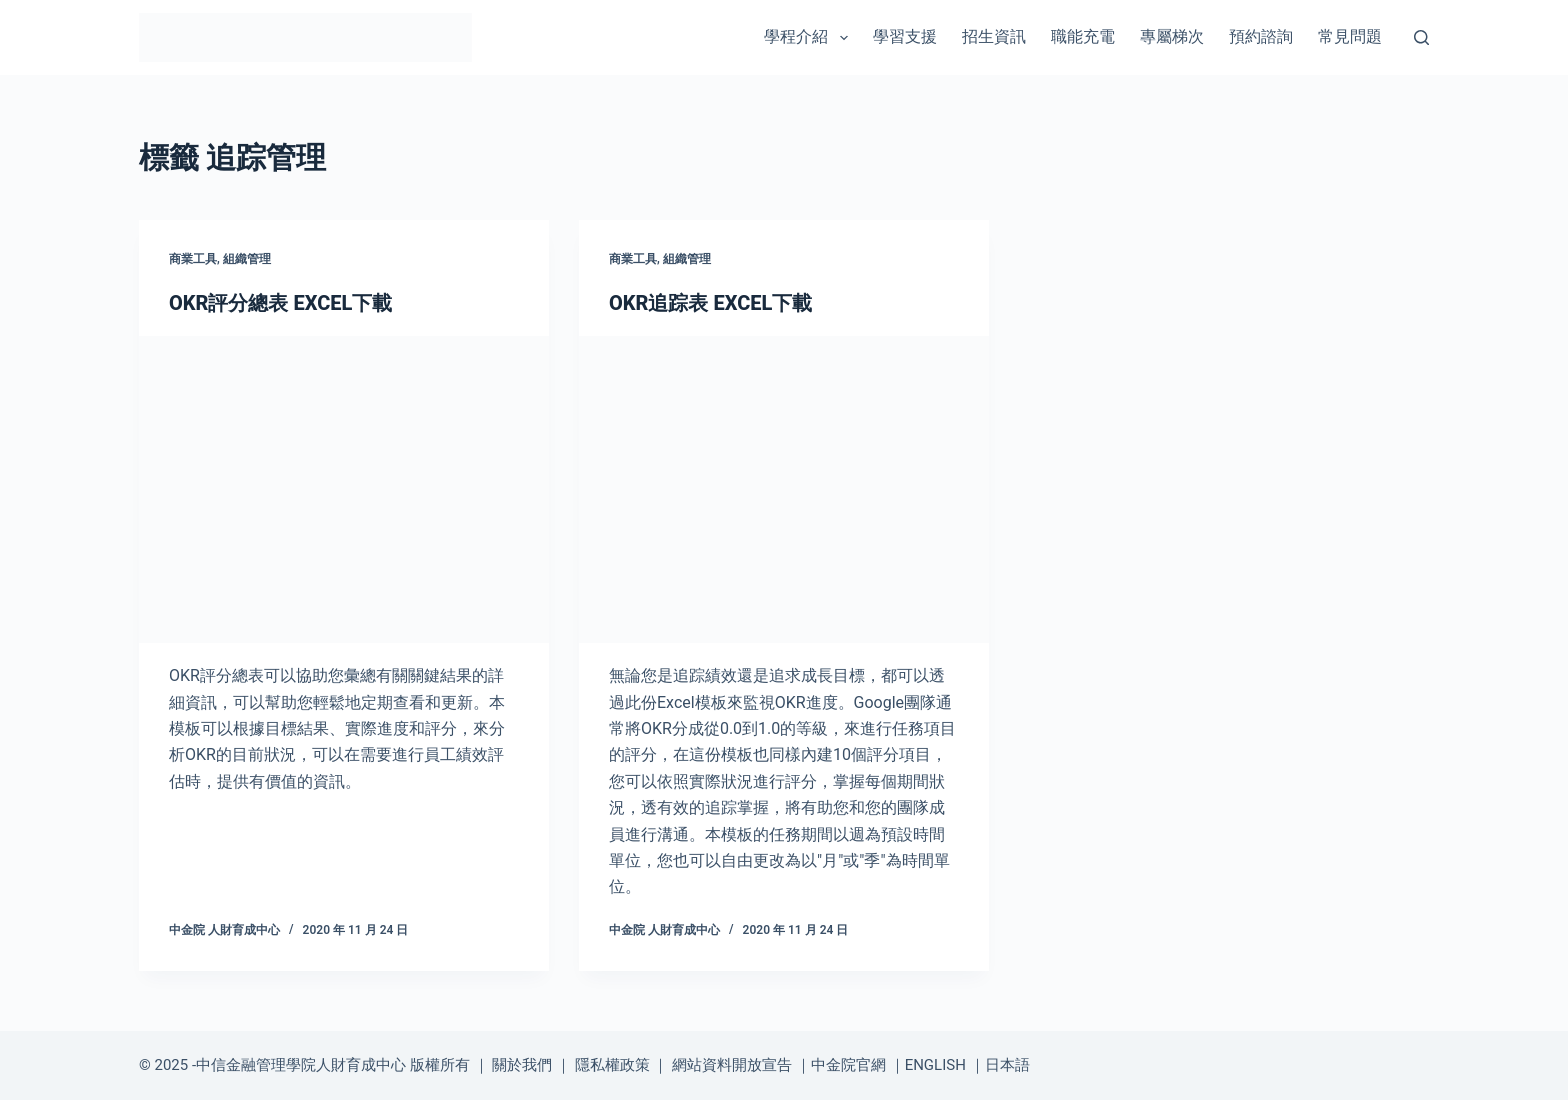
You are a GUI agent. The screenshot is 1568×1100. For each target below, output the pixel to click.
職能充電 (1083, 36)
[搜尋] (1421, 37)
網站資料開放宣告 (732, 1065)
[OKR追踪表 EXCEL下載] (784, 490)
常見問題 (1350, 36)
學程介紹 (809, 38)
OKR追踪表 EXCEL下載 (710, 303)
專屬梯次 (1172, 36)
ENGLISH (935, 1065)
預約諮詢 (1261, 36)
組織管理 (247, 259)
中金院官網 (848, 1065)
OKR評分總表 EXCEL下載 (280, 303)
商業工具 (193, 259)
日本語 (1007, 1065)
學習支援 (905, 36)
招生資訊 (994, 36)
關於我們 (522, 1065)
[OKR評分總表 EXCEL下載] (344, 490)
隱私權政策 (612, 1065)
